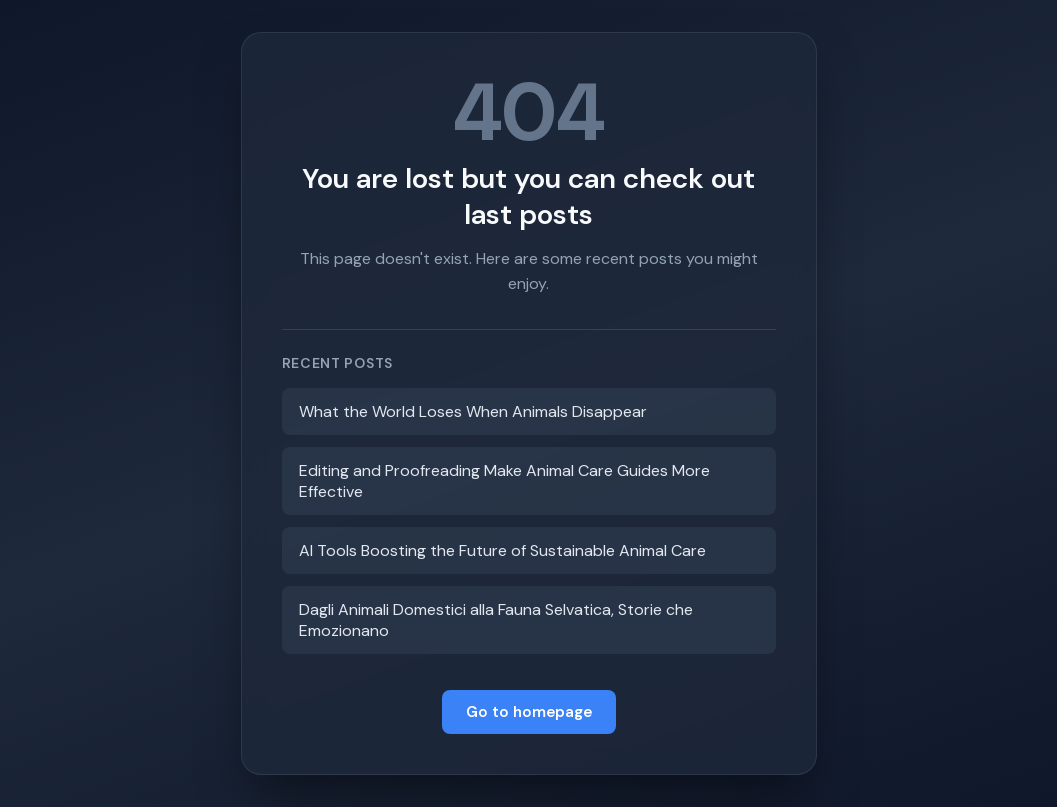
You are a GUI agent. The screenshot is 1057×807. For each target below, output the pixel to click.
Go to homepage (529, 712)
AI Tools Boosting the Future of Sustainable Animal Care (502, 550)
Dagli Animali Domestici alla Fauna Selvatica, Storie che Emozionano (496, 620)
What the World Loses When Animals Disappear (473, 411)
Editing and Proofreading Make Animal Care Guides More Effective (504, 481)
